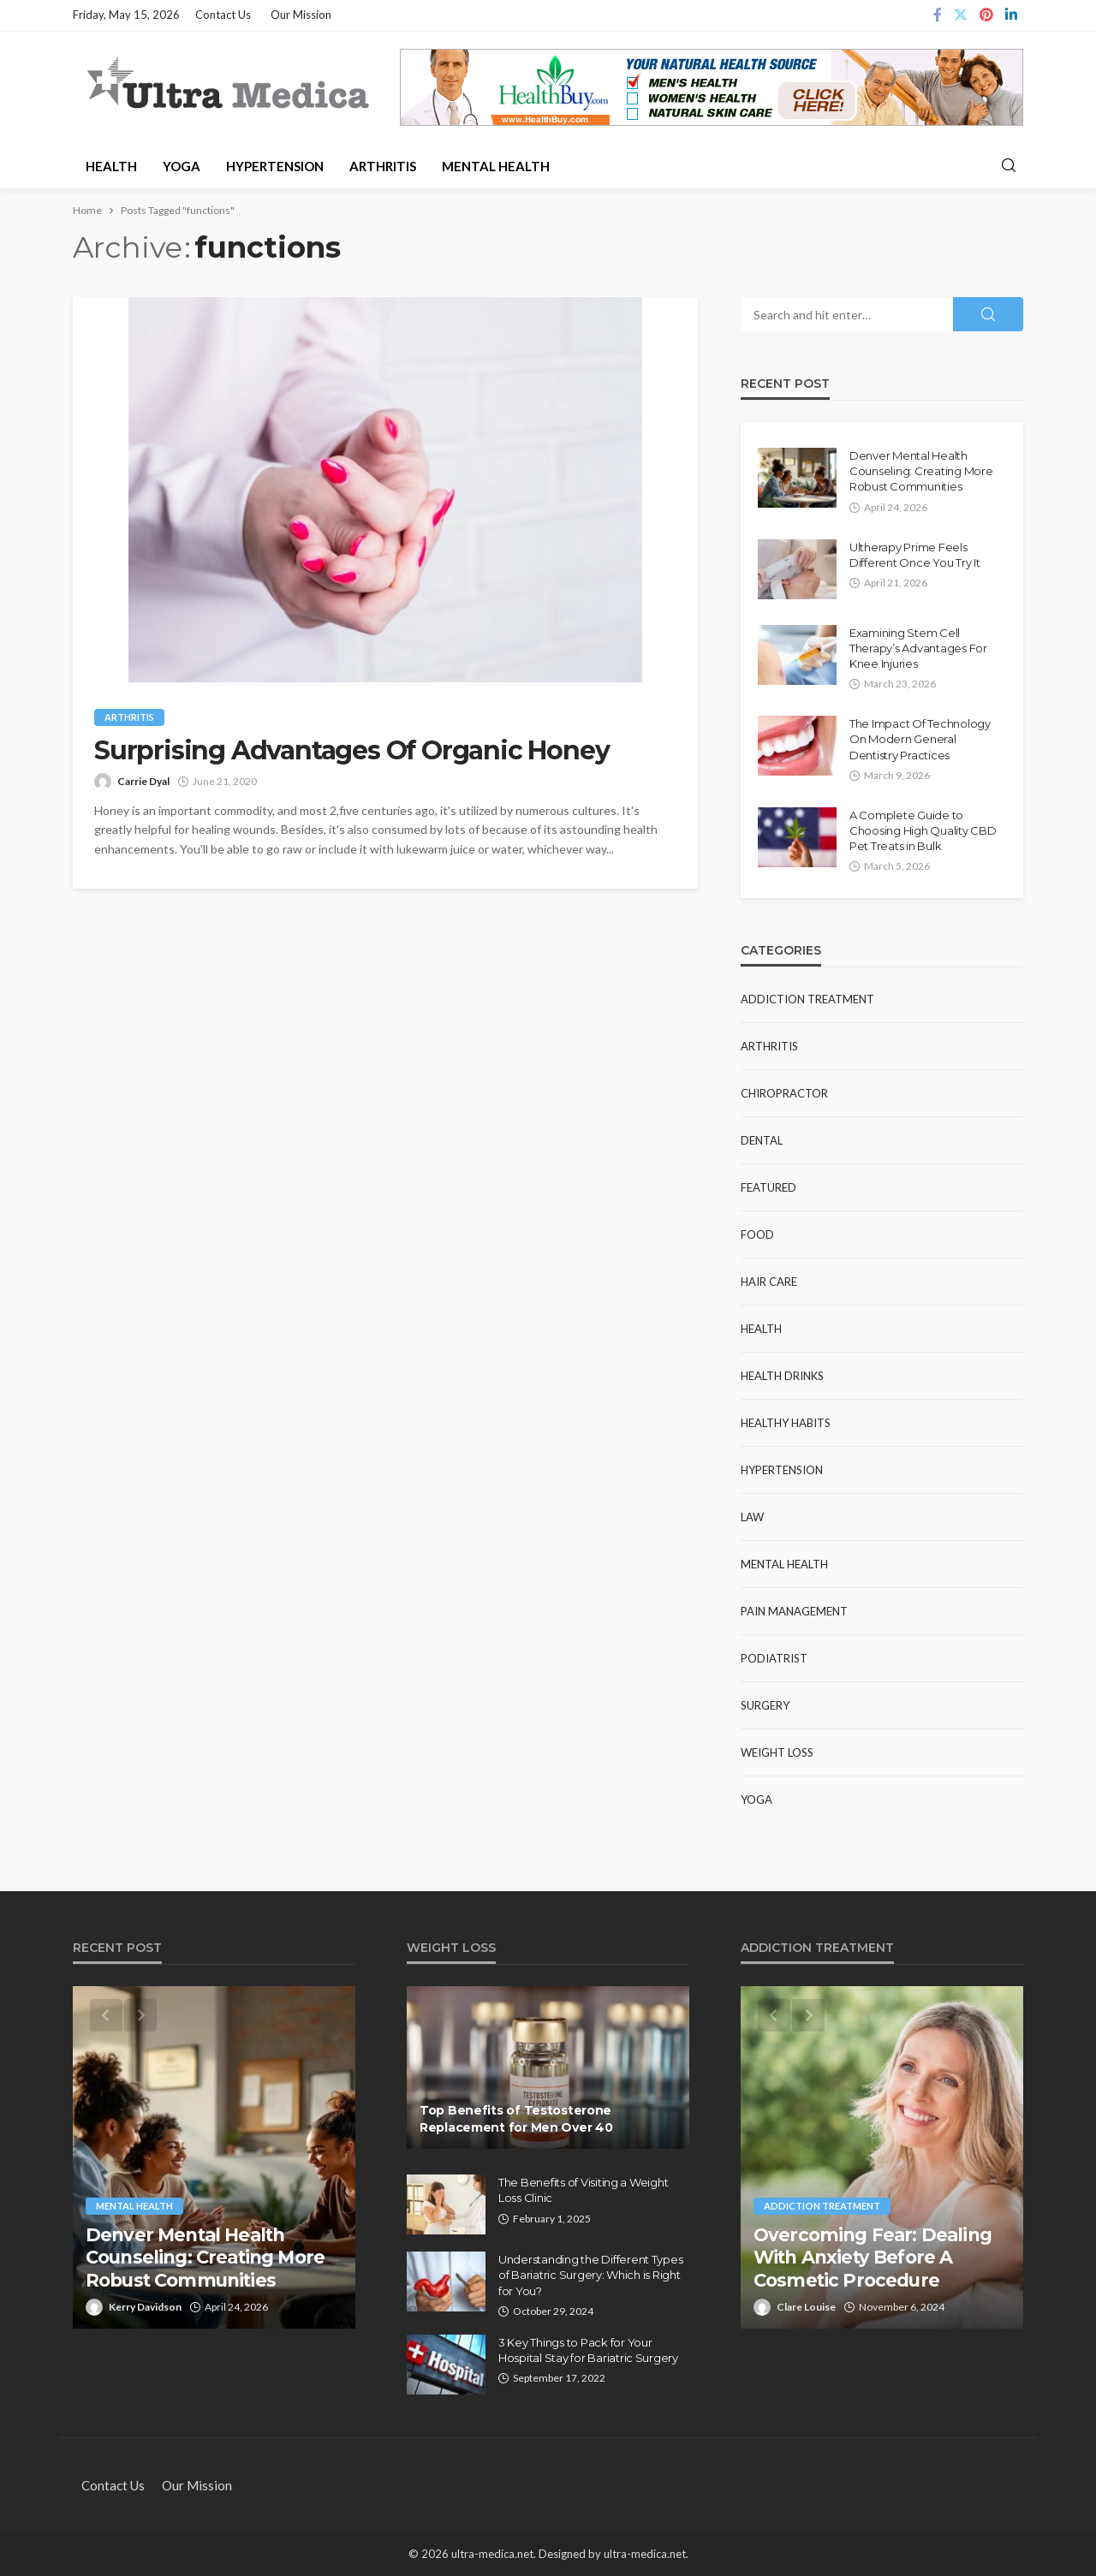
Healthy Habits (786, 1423)
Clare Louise (806, 2306)
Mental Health (496, 166)
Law (752, 1517)
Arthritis (382, 166)
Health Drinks (782, 1376)
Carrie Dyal (143, 781)
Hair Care (769, 1281)
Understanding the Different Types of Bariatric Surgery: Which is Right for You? (590, 2274)
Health (111, 166)
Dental (762, 1140)
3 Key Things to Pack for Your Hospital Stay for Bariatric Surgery (588, 2350)
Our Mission (301, 14)
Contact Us (223, 14)
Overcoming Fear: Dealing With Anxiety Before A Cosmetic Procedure (873, 2257)
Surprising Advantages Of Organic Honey (351, 750)
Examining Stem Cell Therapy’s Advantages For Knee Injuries (918, 648)
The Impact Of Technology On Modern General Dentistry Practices (920, 739)
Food (757, 1234)
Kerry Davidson (145, 2306)
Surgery (765, 1705)
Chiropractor (784, 1093)
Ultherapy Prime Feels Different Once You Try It (914, 554)
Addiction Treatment (807, 999)
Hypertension (275, 166)
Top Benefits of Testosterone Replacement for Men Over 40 (516, 2119)
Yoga (181, 166)
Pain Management (794, 1611)
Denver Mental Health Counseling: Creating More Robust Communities (921, 471)
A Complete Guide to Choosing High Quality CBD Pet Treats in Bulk (923, 830)
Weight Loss (777, 1752)
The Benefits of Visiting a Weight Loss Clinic (583, 2189)
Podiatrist (774, 1658)
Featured (768, 1187)
